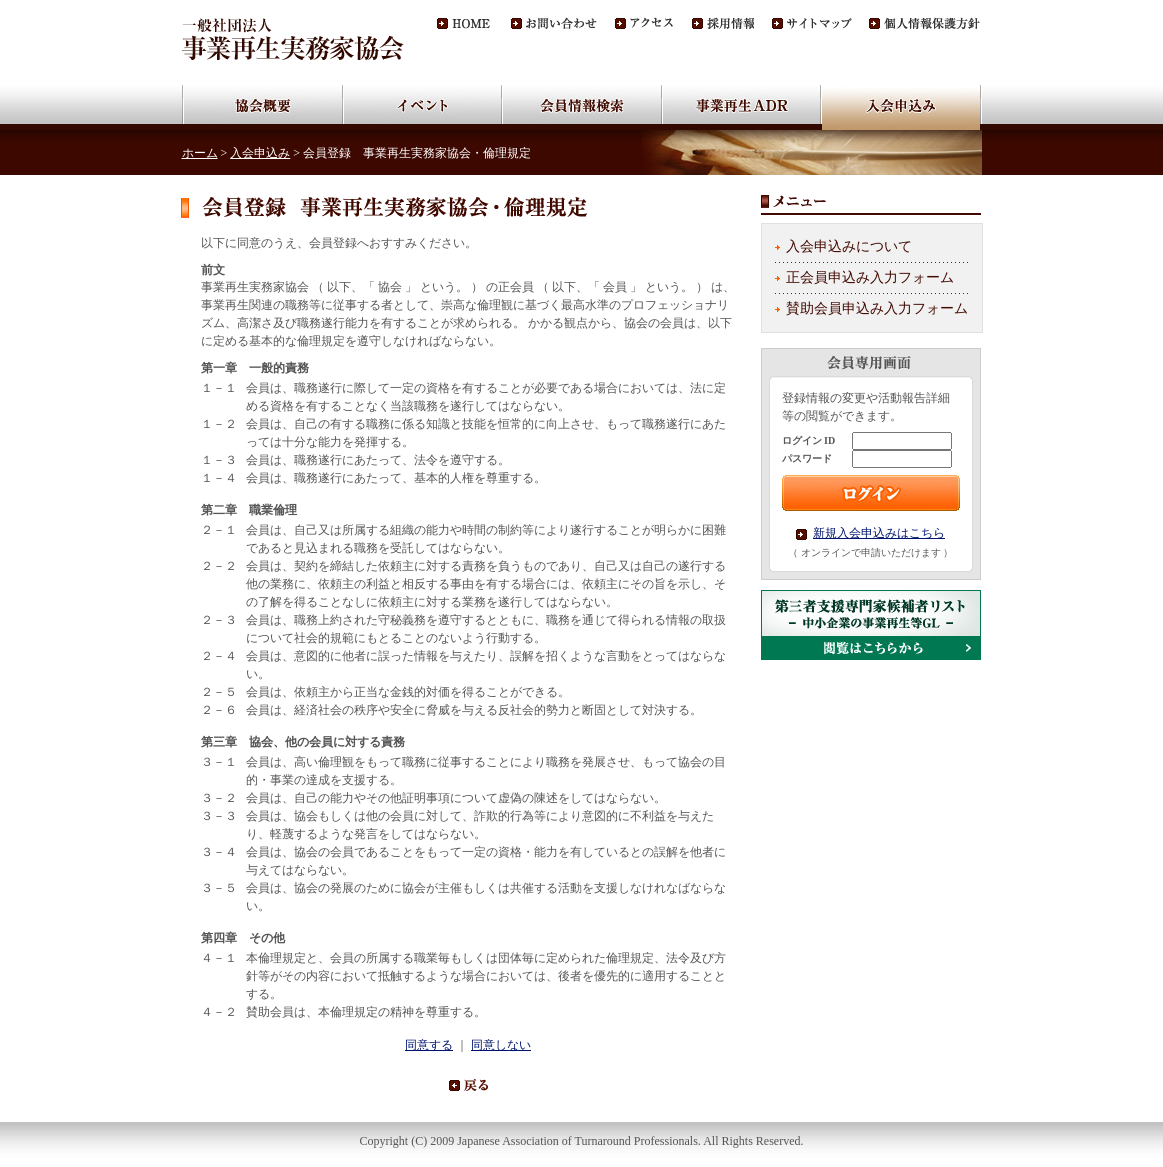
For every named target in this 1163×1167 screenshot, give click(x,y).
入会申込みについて (849, 246)
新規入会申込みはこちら (879, 533)
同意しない (501, 1045)
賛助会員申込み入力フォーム (877, 308)
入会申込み (260, 153)
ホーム (200, 153)
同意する (429, 1045)
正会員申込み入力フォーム (870, 277)
